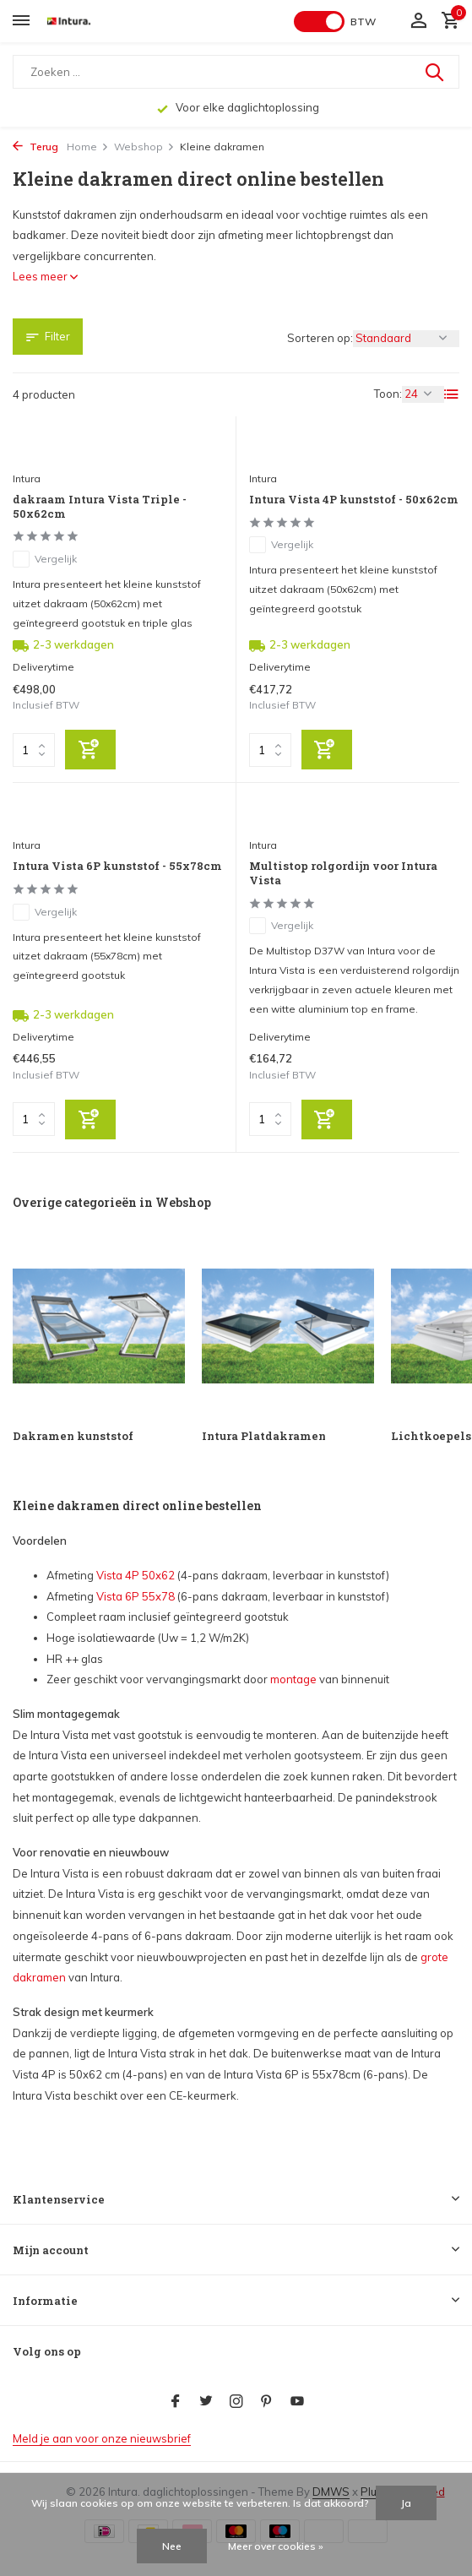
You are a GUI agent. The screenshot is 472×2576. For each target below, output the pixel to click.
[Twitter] (206, 2402)
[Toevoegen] (90, 749)
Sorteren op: (320, 338)
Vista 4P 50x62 (135, 1575)
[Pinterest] (267, 2402)
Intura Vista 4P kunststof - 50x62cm (353, 499)
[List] (451, 394)
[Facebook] (175, 2402)
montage (293, 1679)
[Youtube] (297, 2402)
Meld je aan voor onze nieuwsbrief (102, 2438)
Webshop (144, 146)
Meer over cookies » (275, 2546)
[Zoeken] (236, 72)
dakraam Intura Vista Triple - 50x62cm (100, 506)
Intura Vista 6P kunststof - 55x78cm (117, 866)
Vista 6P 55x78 (135, 1596)
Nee (172, 2546)
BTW (363, 21)
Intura (27, 478)
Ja (406, 2503)
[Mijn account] (418, 21)
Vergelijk (45, 559)
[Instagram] (236, 2402)
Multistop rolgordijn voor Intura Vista (343, 873)
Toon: (388, 393)
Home (88, 146)
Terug (35, 146)
